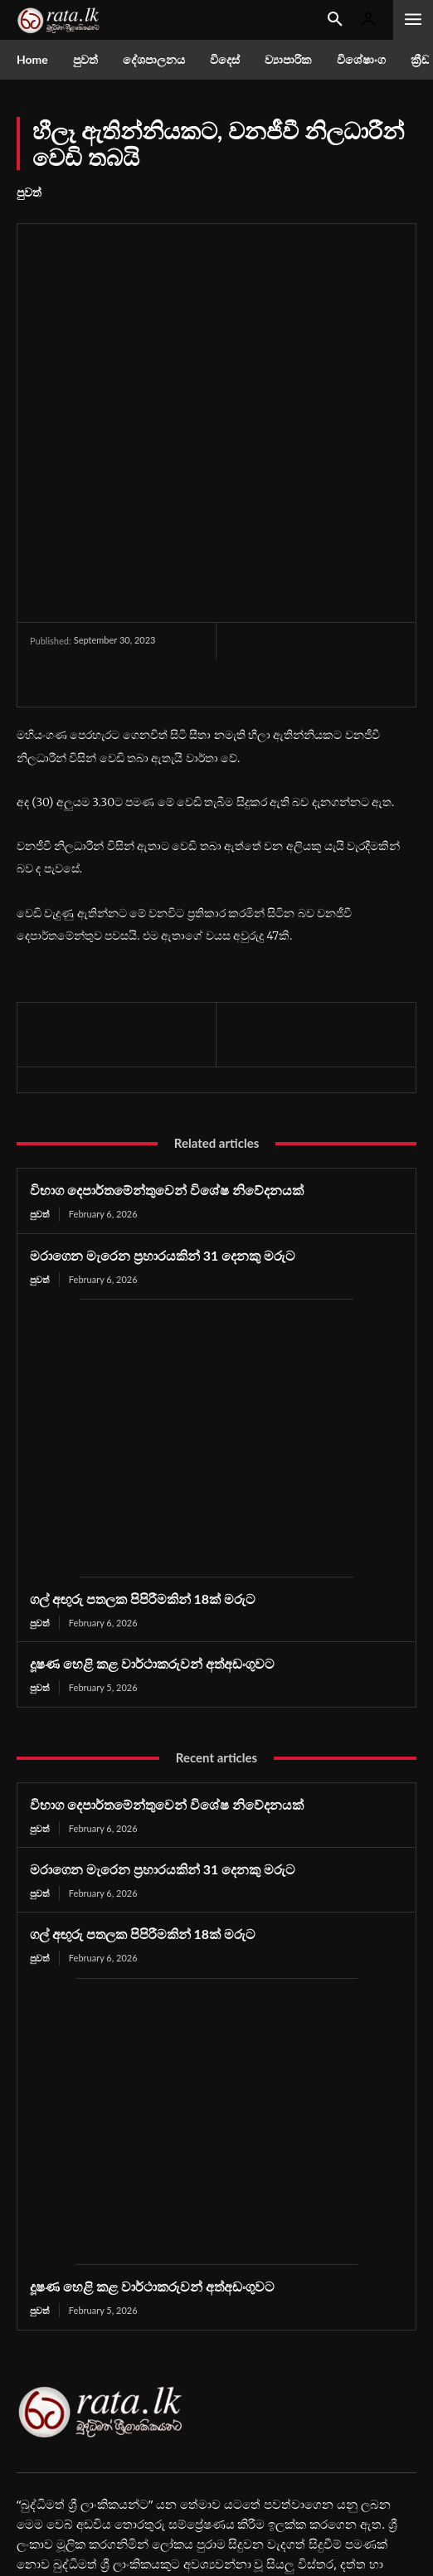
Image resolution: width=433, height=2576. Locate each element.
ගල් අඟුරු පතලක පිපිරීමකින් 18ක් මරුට (142, 1450)
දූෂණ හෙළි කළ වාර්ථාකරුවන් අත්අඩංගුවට (152, 1515)
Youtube (70, 2501)
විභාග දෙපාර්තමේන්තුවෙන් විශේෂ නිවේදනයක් (167, 1041)
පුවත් (29, 192)
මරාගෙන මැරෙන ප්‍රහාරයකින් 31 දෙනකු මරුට (162, 1106)
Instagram (286, 2473)
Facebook (72, 2473)
